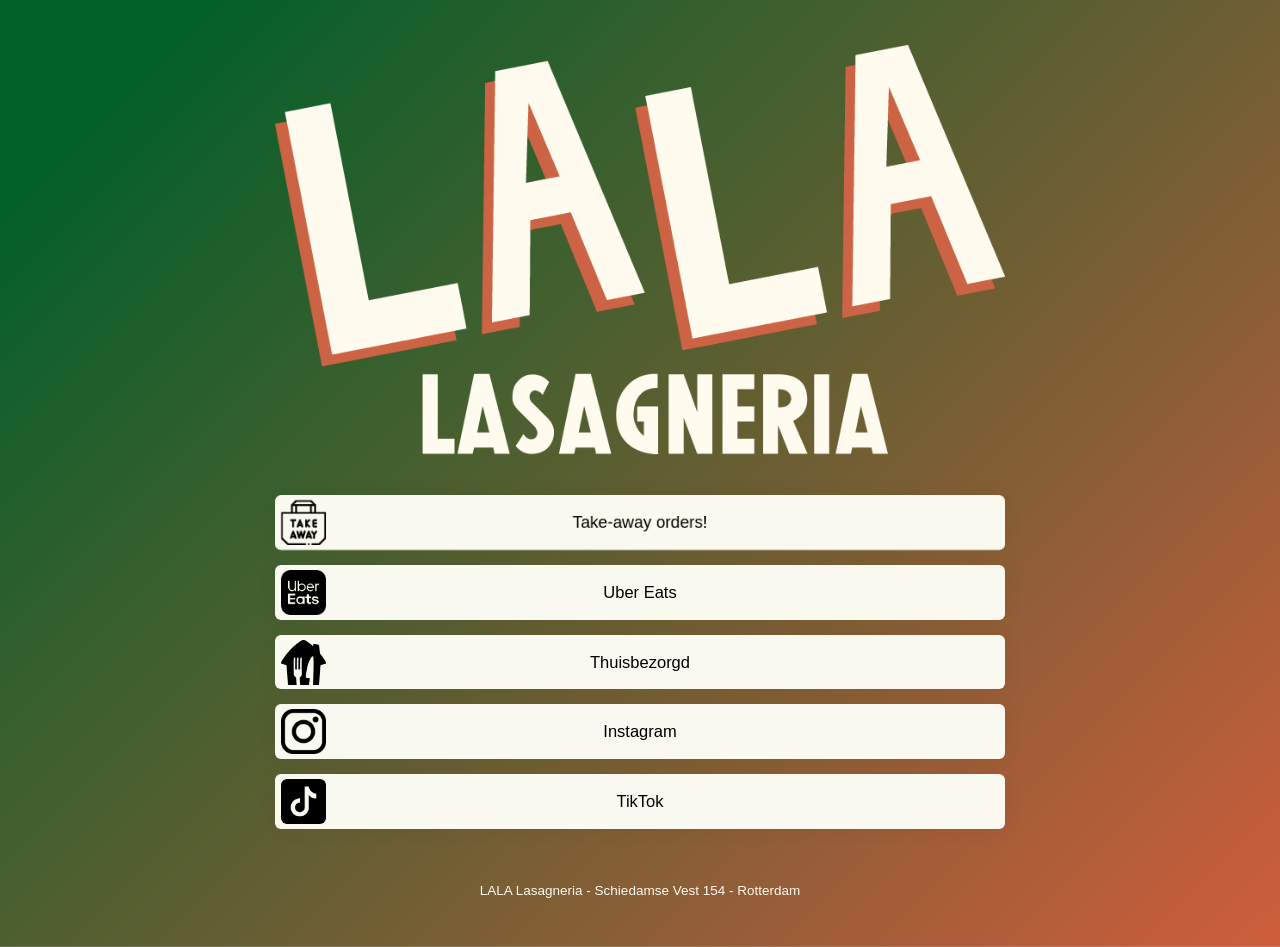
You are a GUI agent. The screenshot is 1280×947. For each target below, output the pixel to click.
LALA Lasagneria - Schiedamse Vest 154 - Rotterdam (640, 890)
